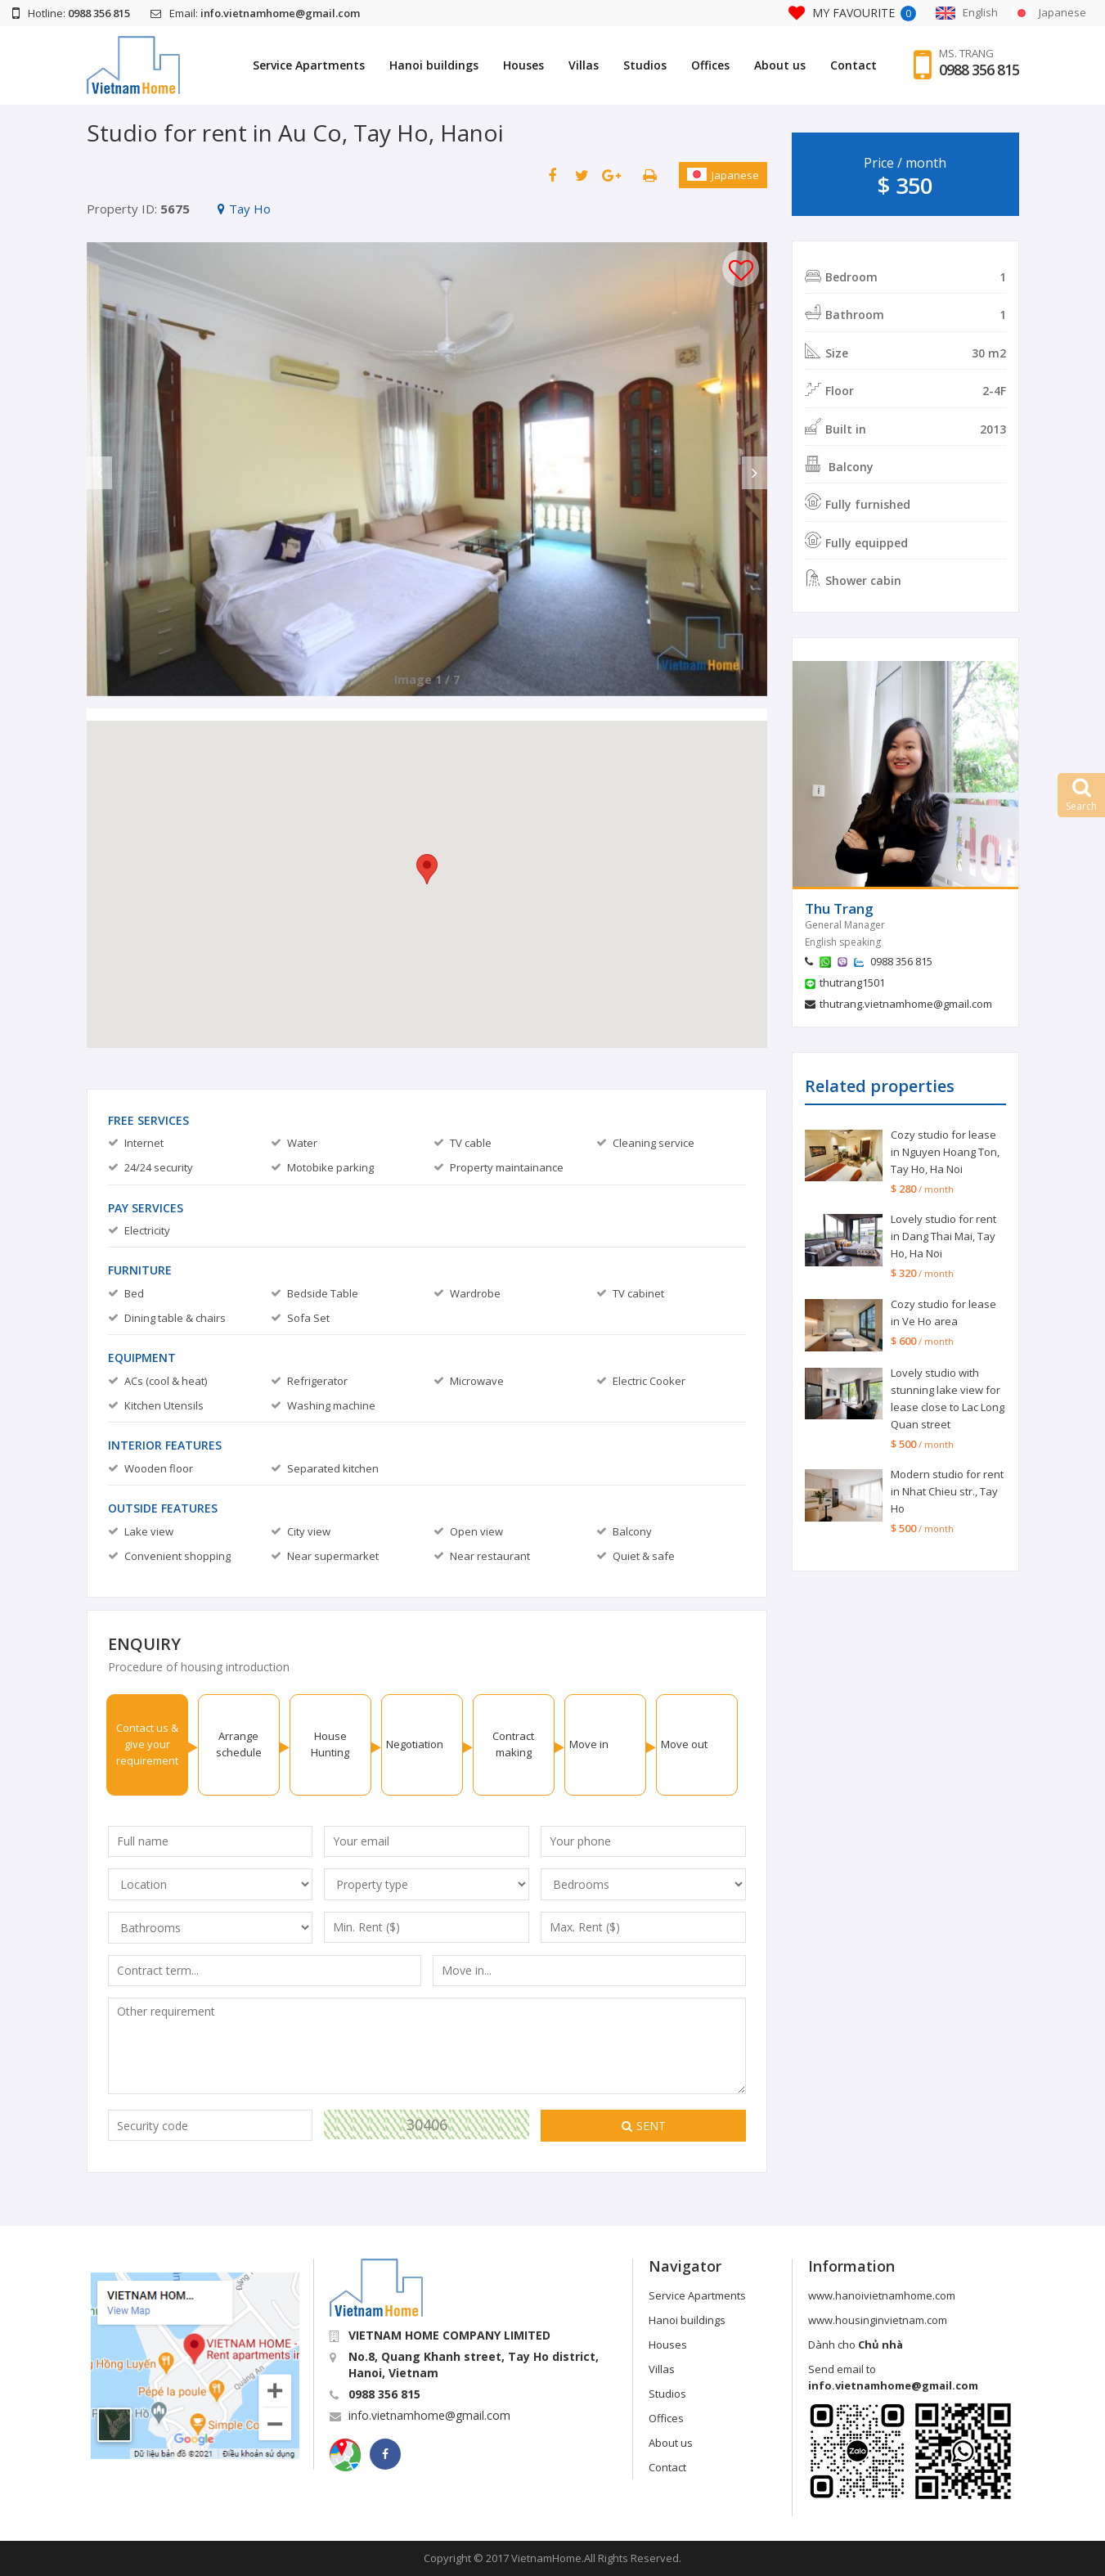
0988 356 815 (979, 69)
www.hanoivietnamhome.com (881, 2295)
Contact (853, 65)
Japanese (723, 175)
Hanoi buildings (433, 65)
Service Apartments (309, 65)
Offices (710, 65)
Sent (644, 2125)
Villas (583, 65)
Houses (523, 65)
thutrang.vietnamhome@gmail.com (906, 1003)
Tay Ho (244, 208)
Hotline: (71, 13)
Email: (255, 13)
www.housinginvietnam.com (877, 2320)
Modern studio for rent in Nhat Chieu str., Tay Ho (947, 1491)
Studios (645, 65)
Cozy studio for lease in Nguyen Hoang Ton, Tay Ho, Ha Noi (945, 1151)
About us (780, 65)
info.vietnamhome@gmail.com (429, 2415)
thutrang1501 (852, 982)
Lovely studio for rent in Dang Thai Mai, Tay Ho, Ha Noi (943, 1236)
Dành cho (855, 2344)
